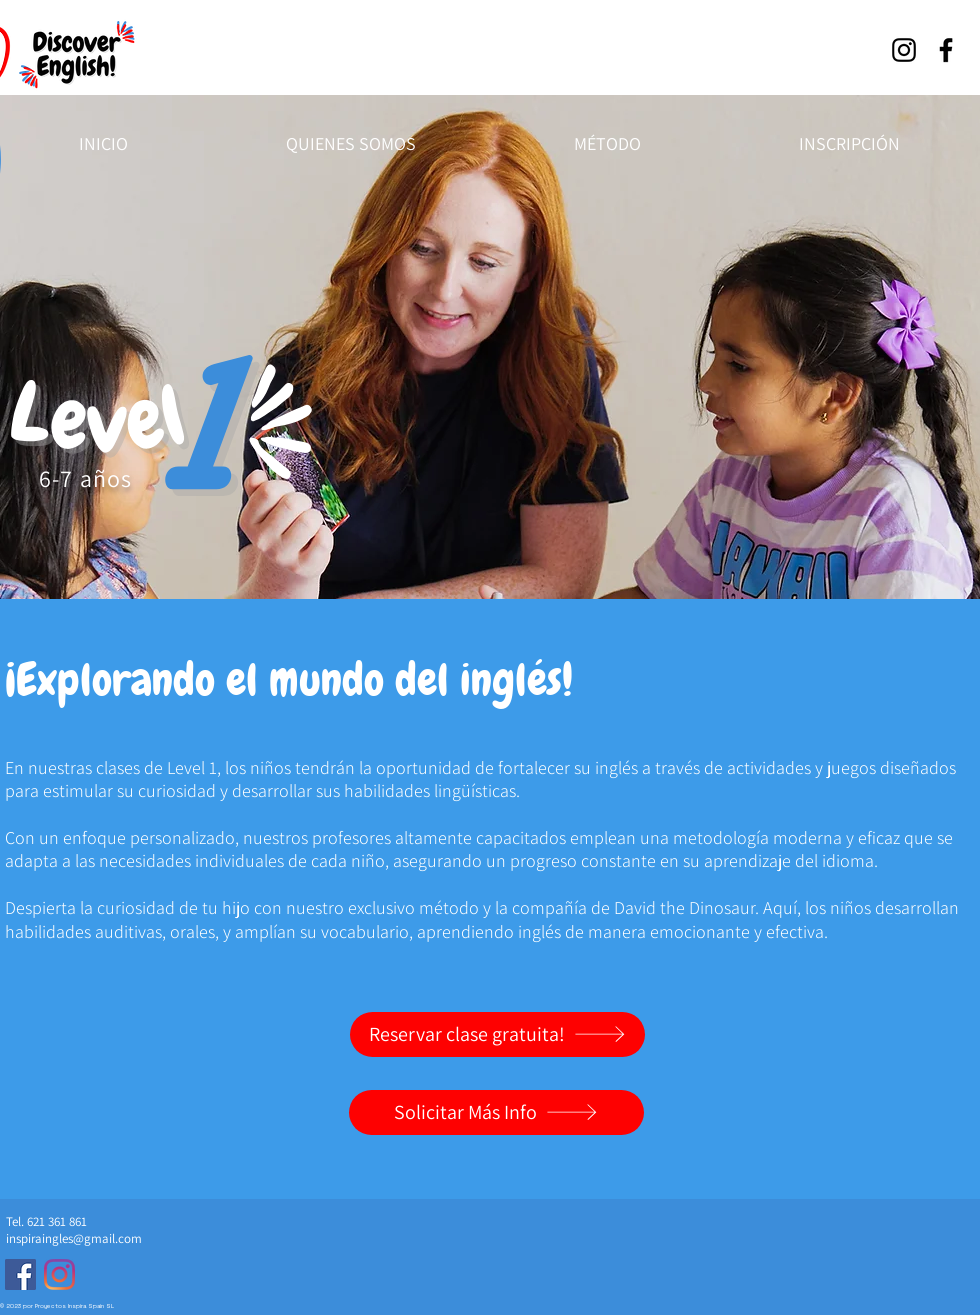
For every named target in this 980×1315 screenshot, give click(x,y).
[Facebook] (946, 50)
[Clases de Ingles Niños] (20, 1274)
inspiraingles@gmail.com (74, 1238)
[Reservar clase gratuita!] (497, 1034)
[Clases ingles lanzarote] (59, 1274)
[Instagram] (904, 50)
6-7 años (86, 478)
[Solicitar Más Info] (496, 1112)
